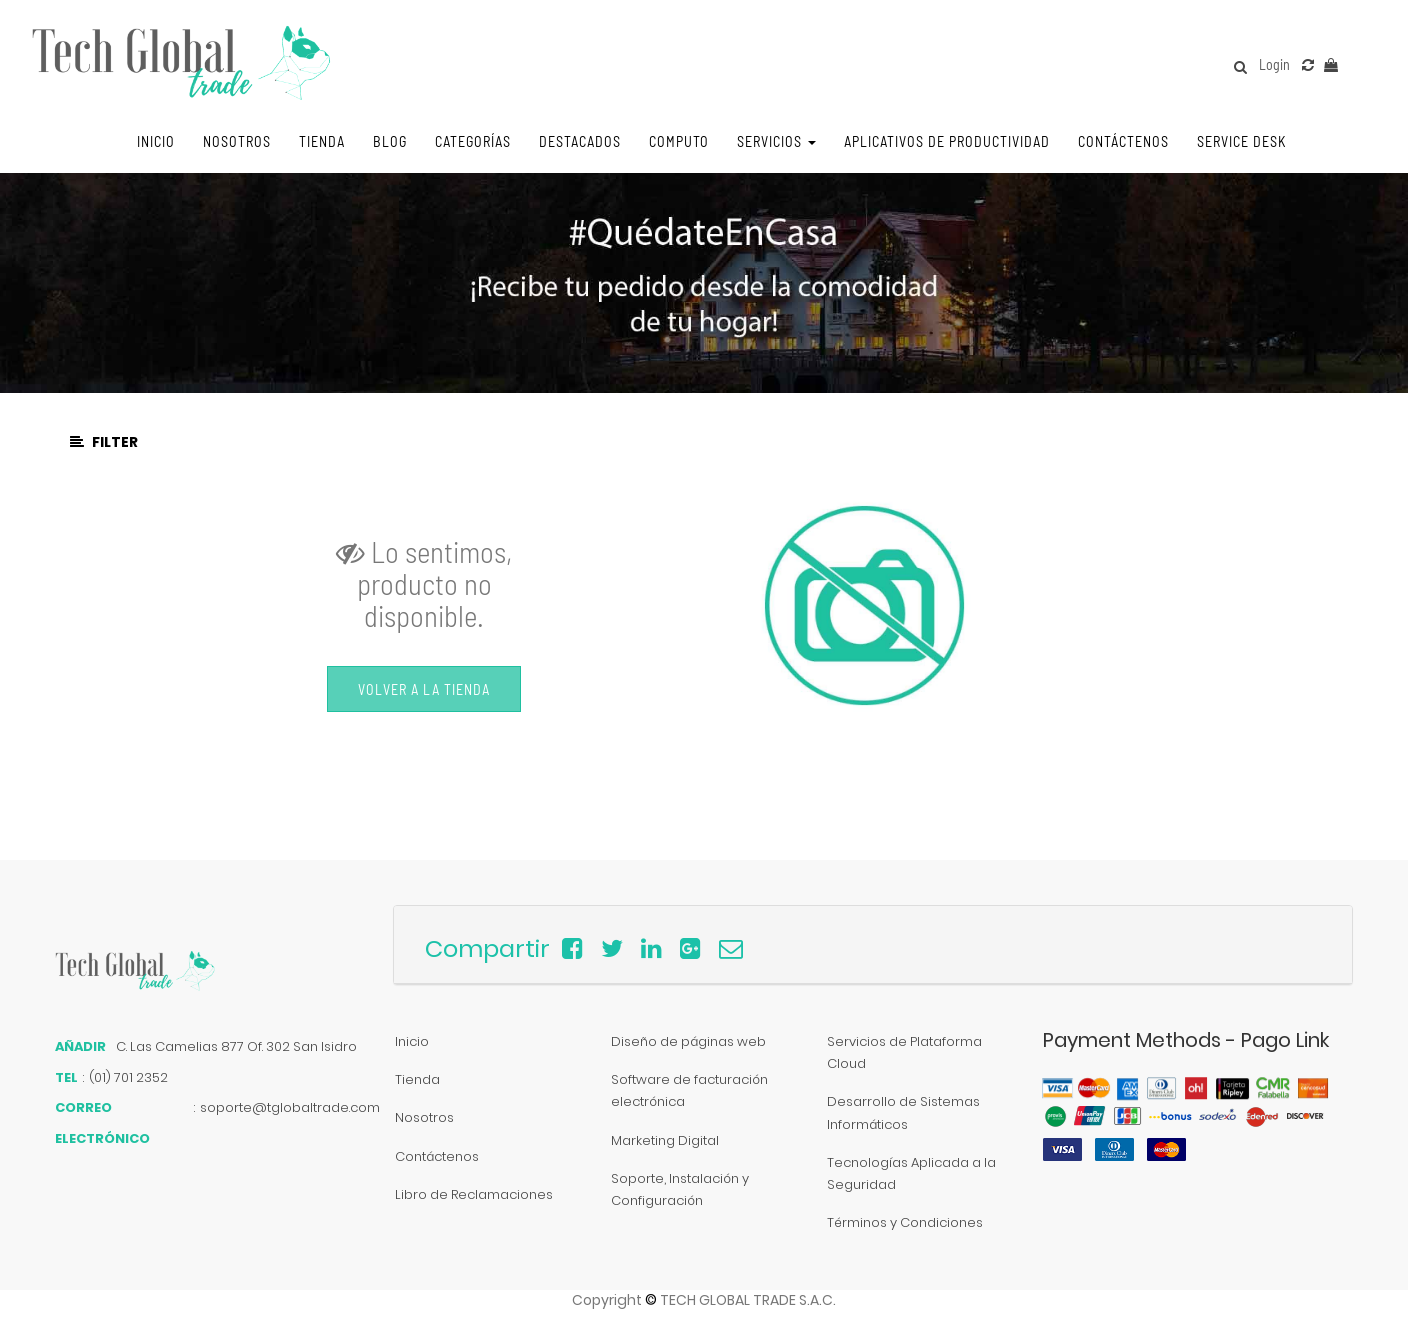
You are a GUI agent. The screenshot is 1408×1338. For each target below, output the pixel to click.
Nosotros (424, 1117)
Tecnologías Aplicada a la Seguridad (911, 1173)
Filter (104, 442)
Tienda (417, 1079)
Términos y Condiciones (905, 1222)
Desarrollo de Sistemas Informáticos (903, 1112)
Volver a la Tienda (424, 689)
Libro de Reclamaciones (474, 1194)
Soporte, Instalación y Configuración (680, 1189)
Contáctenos (437, 1156)
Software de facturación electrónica (689, 1090)
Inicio (412, 1041)
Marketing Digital (665, 1140)
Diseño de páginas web (688, 1041)
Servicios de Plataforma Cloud (904, 1052)
